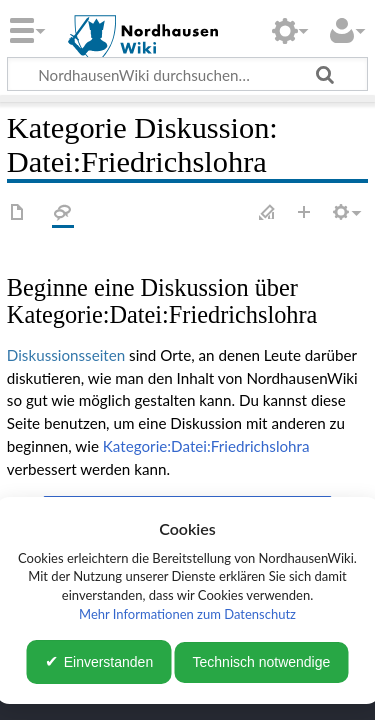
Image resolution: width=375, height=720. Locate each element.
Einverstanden (109, 662)
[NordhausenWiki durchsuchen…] (187, 74)
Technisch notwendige (262, 662)
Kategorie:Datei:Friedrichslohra (206, 446)
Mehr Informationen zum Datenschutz (187, 614)
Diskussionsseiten (66, 355)
